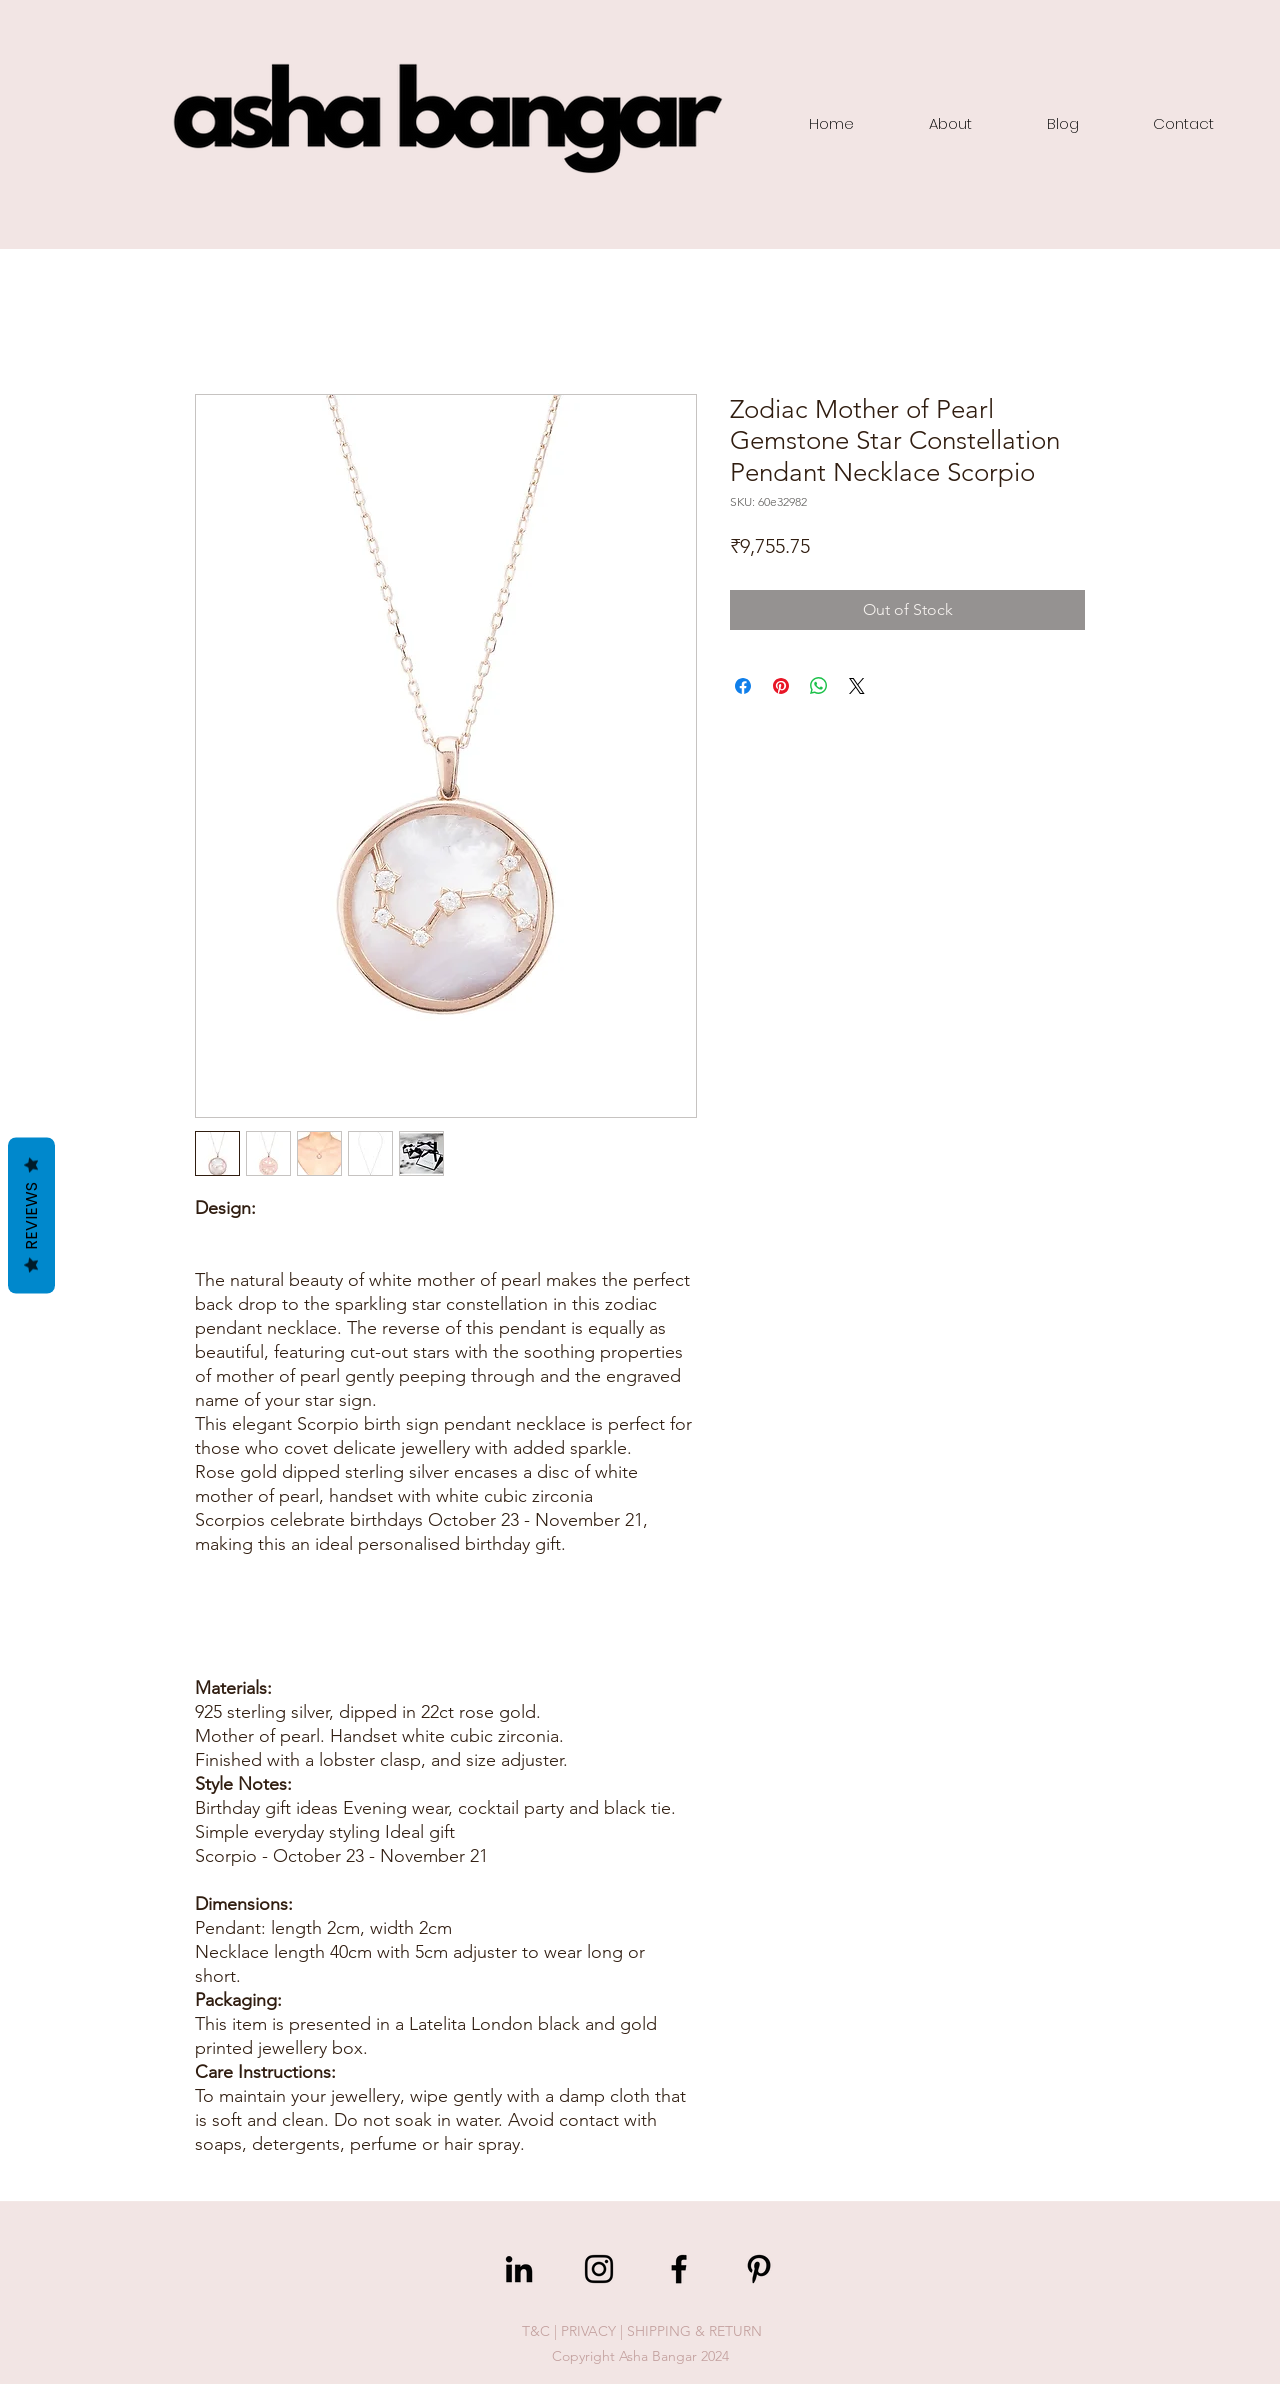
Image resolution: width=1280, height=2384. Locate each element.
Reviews (31, 1216)
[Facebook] (679, 2269)
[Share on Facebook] (743, 686)
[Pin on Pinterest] (781, 686)
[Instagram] (599, 2269)
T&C (536, 2331)
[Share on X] (857, 686)
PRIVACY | (594, 2331)
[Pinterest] (759, 2269)
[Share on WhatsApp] (819, 686)
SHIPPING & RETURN (694, 2331)
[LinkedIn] (519, 2269)
